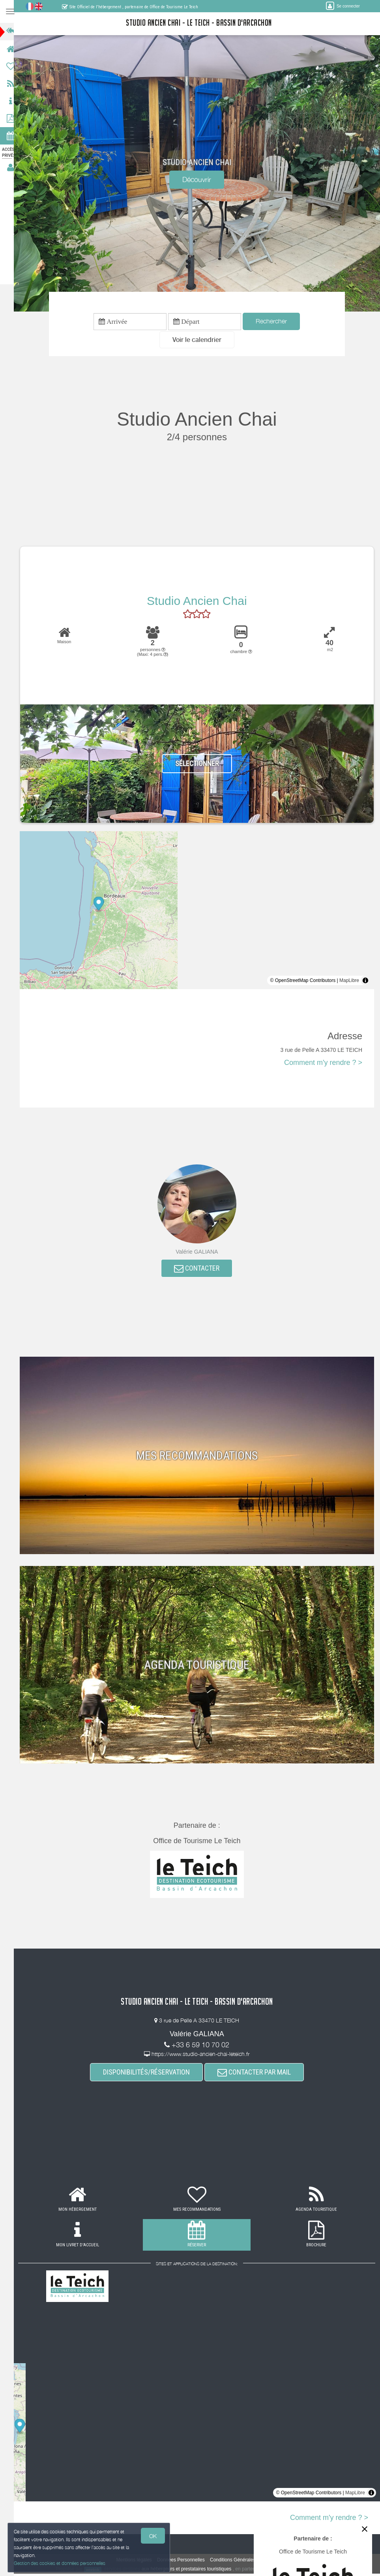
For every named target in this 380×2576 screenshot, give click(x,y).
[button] (200, 340)
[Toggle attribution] (365, 981)
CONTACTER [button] (200, 1270)
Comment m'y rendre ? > (323, 1064)
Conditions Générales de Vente (246, 2562)
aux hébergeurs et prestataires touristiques (190, 2571)
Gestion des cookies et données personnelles (60, 2563)
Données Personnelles (184, 2562)
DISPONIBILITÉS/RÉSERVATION (150, 2074)
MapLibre (349, 981)
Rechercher (275, 321)
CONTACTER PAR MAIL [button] (257, 2074)
